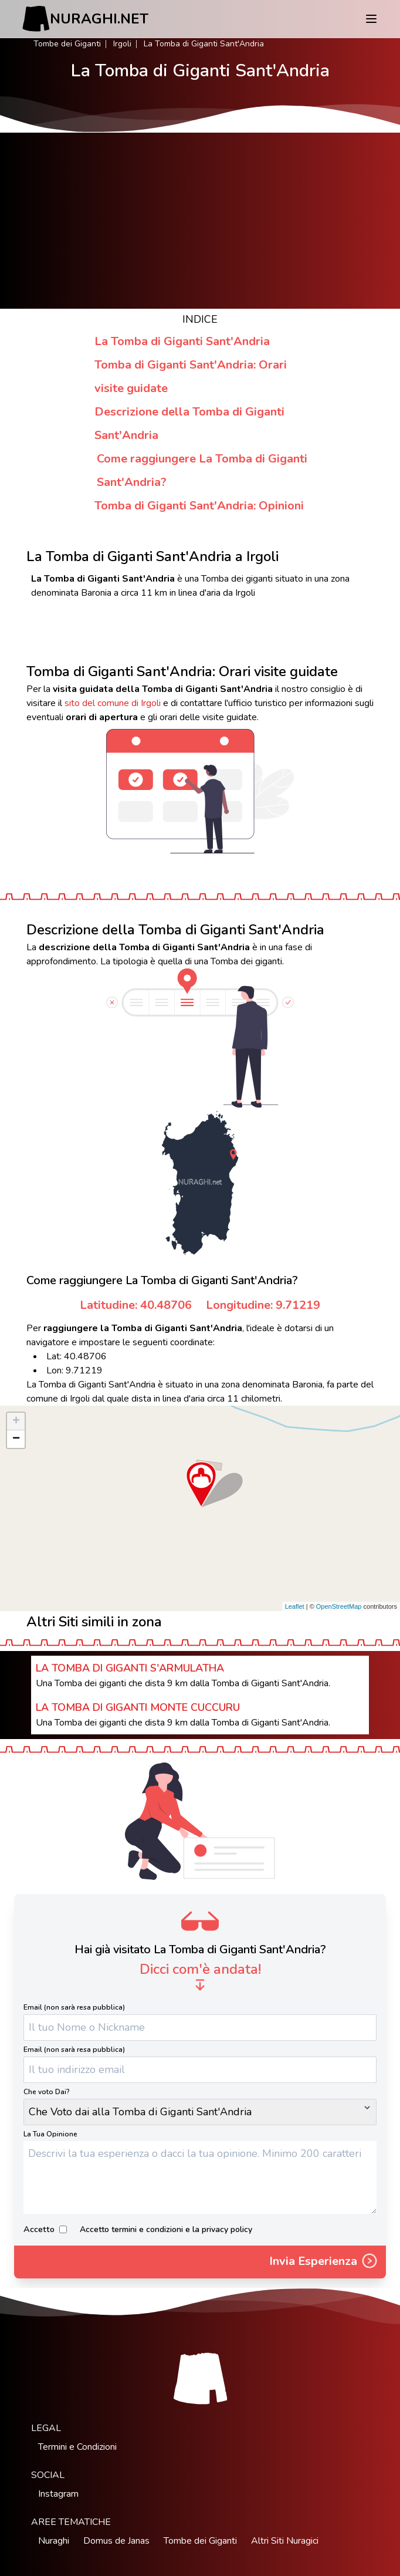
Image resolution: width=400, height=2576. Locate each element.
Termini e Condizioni (77, 2446)
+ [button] (16, 1421)
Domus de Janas (116, 2540)
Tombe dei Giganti (67, 43)
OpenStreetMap (339, 1606)
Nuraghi (53, 2540)
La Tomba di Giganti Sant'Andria (182, 341)
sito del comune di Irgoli (113, 703)
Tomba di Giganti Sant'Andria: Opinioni (199, 506)
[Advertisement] (200, 221)
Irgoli (122, 43)
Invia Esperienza (324, 2262)
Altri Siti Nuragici (284, 2540)
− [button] (16, 1439)
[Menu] (371, 19)
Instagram (58, 2493)
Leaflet (294, 1606)
